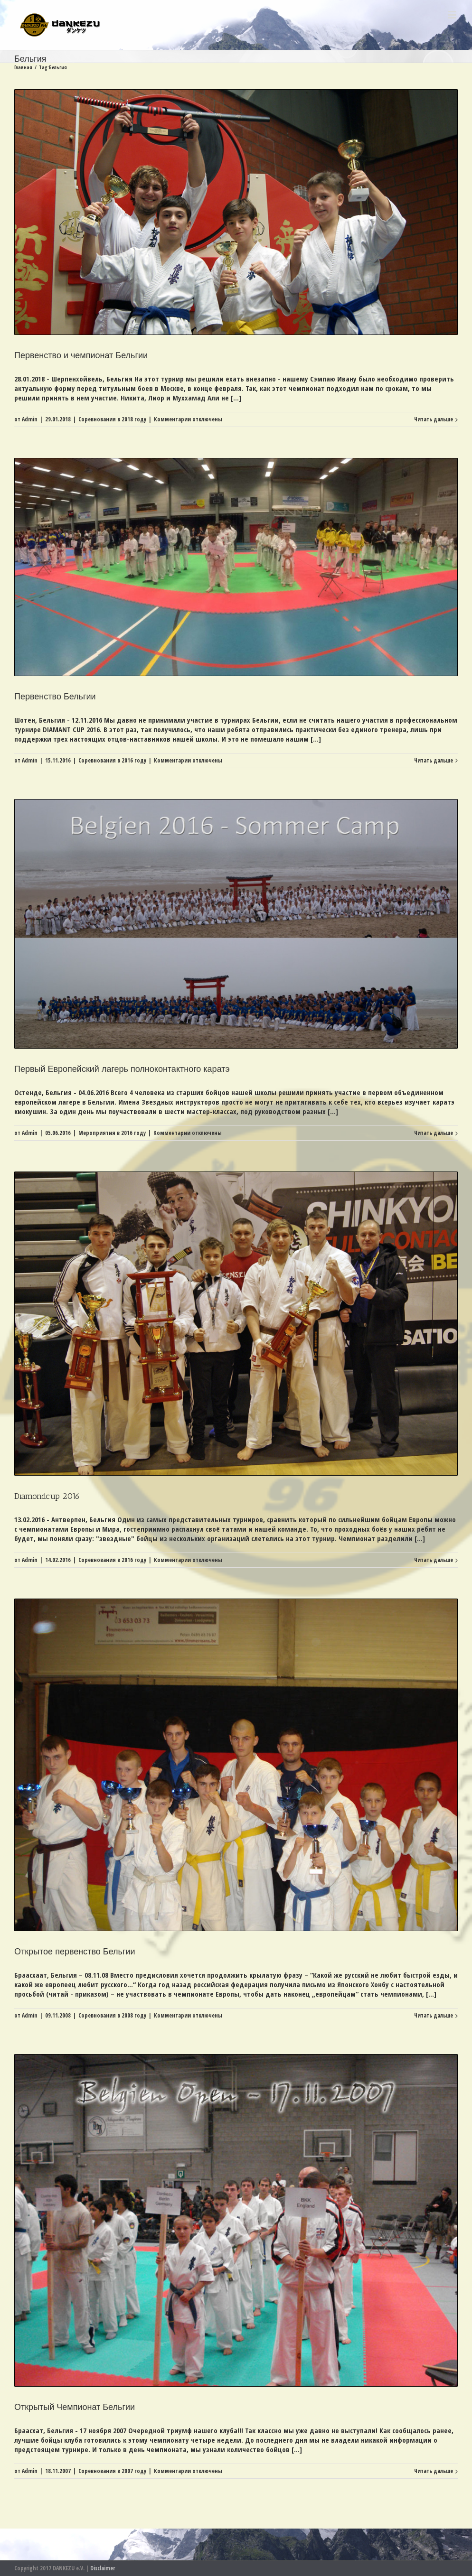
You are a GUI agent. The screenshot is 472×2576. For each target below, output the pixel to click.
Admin (30, 419)
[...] (236, 397)
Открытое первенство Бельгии (74, 1951)
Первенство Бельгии (55, 696)
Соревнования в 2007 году (112, 2471)
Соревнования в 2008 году (112, 2015)
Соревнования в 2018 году (112, 419)
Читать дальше (433, 419)
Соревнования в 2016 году (112, 760)
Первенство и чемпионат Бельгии (81, 355)
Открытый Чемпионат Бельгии (74, 2407)
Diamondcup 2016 (47, 1496)
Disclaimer (102, 2568)
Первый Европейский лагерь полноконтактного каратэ (122, 1069)
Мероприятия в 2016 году (112, 1133)
